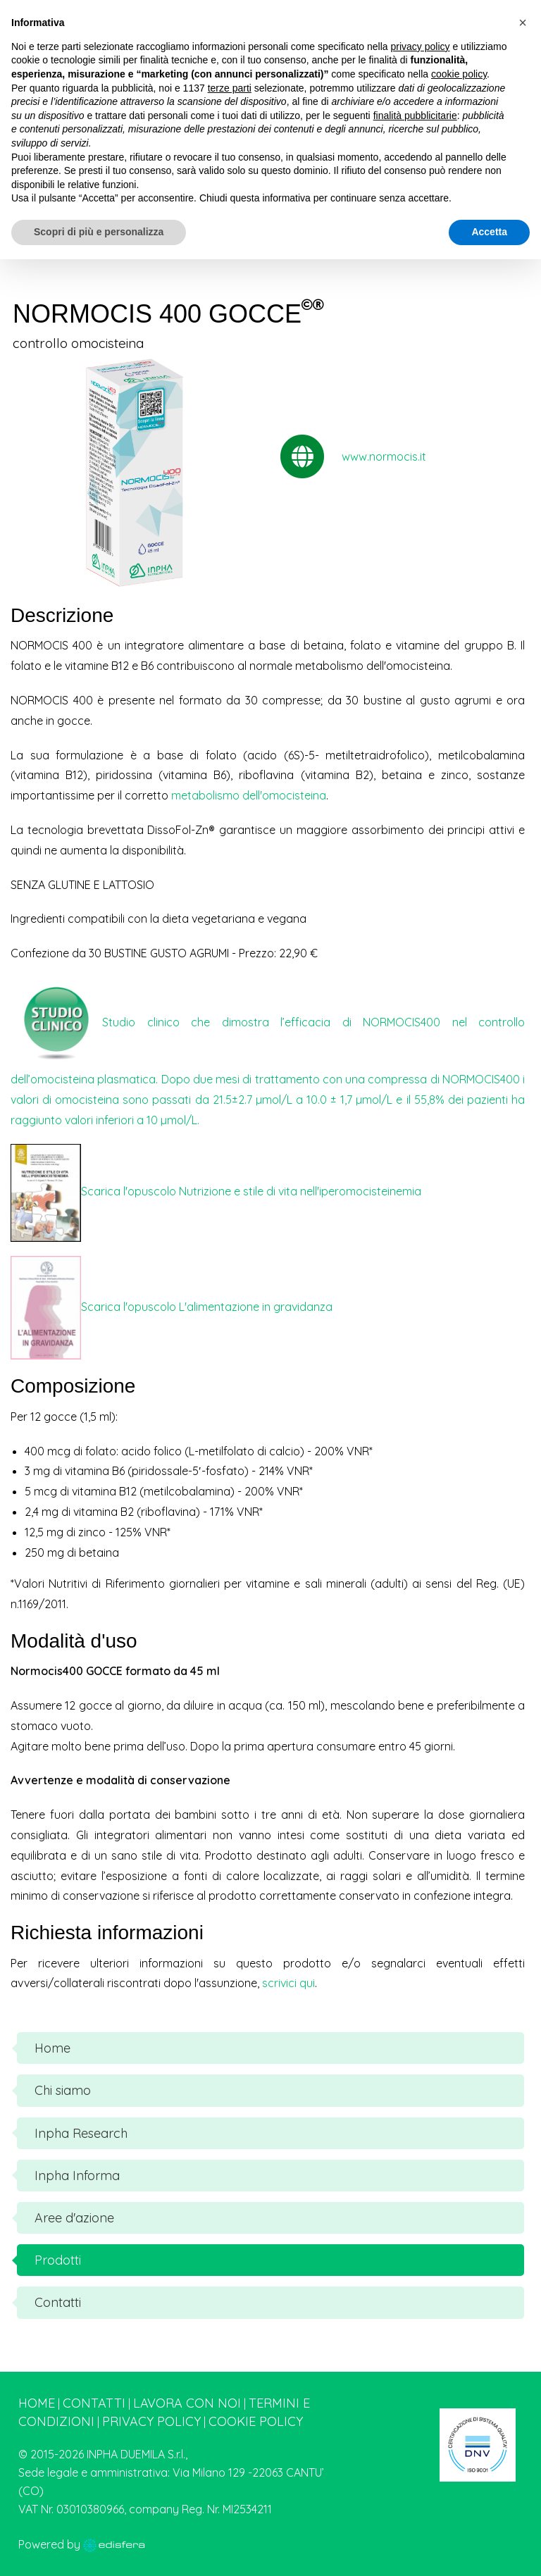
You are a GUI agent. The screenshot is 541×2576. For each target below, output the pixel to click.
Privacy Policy (151, 2421)
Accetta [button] (489, 231)
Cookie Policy (256, 2421)
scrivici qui (288, 1983)
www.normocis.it (384, 456)
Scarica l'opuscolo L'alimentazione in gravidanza (206, 1306)
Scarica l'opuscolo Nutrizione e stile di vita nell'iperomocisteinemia (251, 1191)
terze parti (229, 88)
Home (36, 2403)
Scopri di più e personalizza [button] (98, 231)
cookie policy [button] (459, 74)
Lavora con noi (187, 2403)
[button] (522, 22)
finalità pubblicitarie (415, 115)
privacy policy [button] (420, 46)
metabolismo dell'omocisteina (248, 795)
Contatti (94, 2403)
